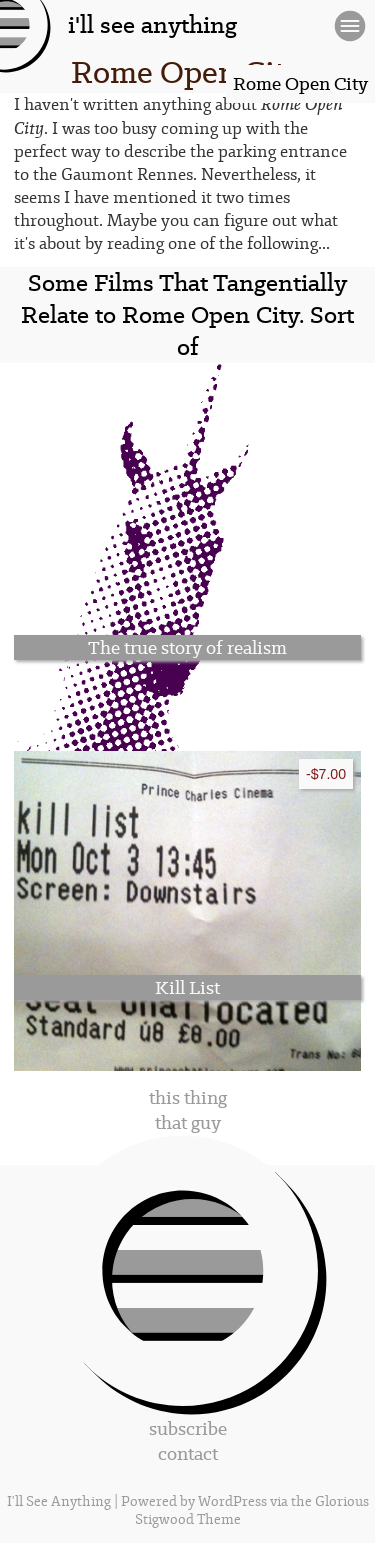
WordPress (232, 1502)
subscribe (188, 1428)
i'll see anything (152, 25)
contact (188, 1453)
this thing (188, 1097)
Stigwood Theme (188, 1520)
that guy (188, 1122)
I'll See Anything (60, 1502)
